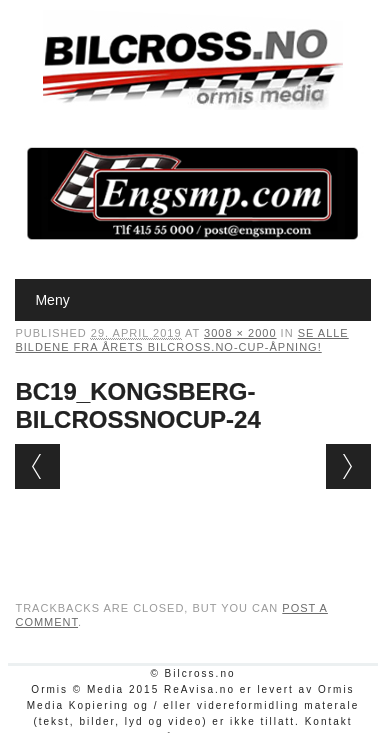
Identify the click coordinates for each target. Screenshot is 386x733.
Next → (348, 466)
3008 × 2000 (240, 333)
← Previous (37, 466)
